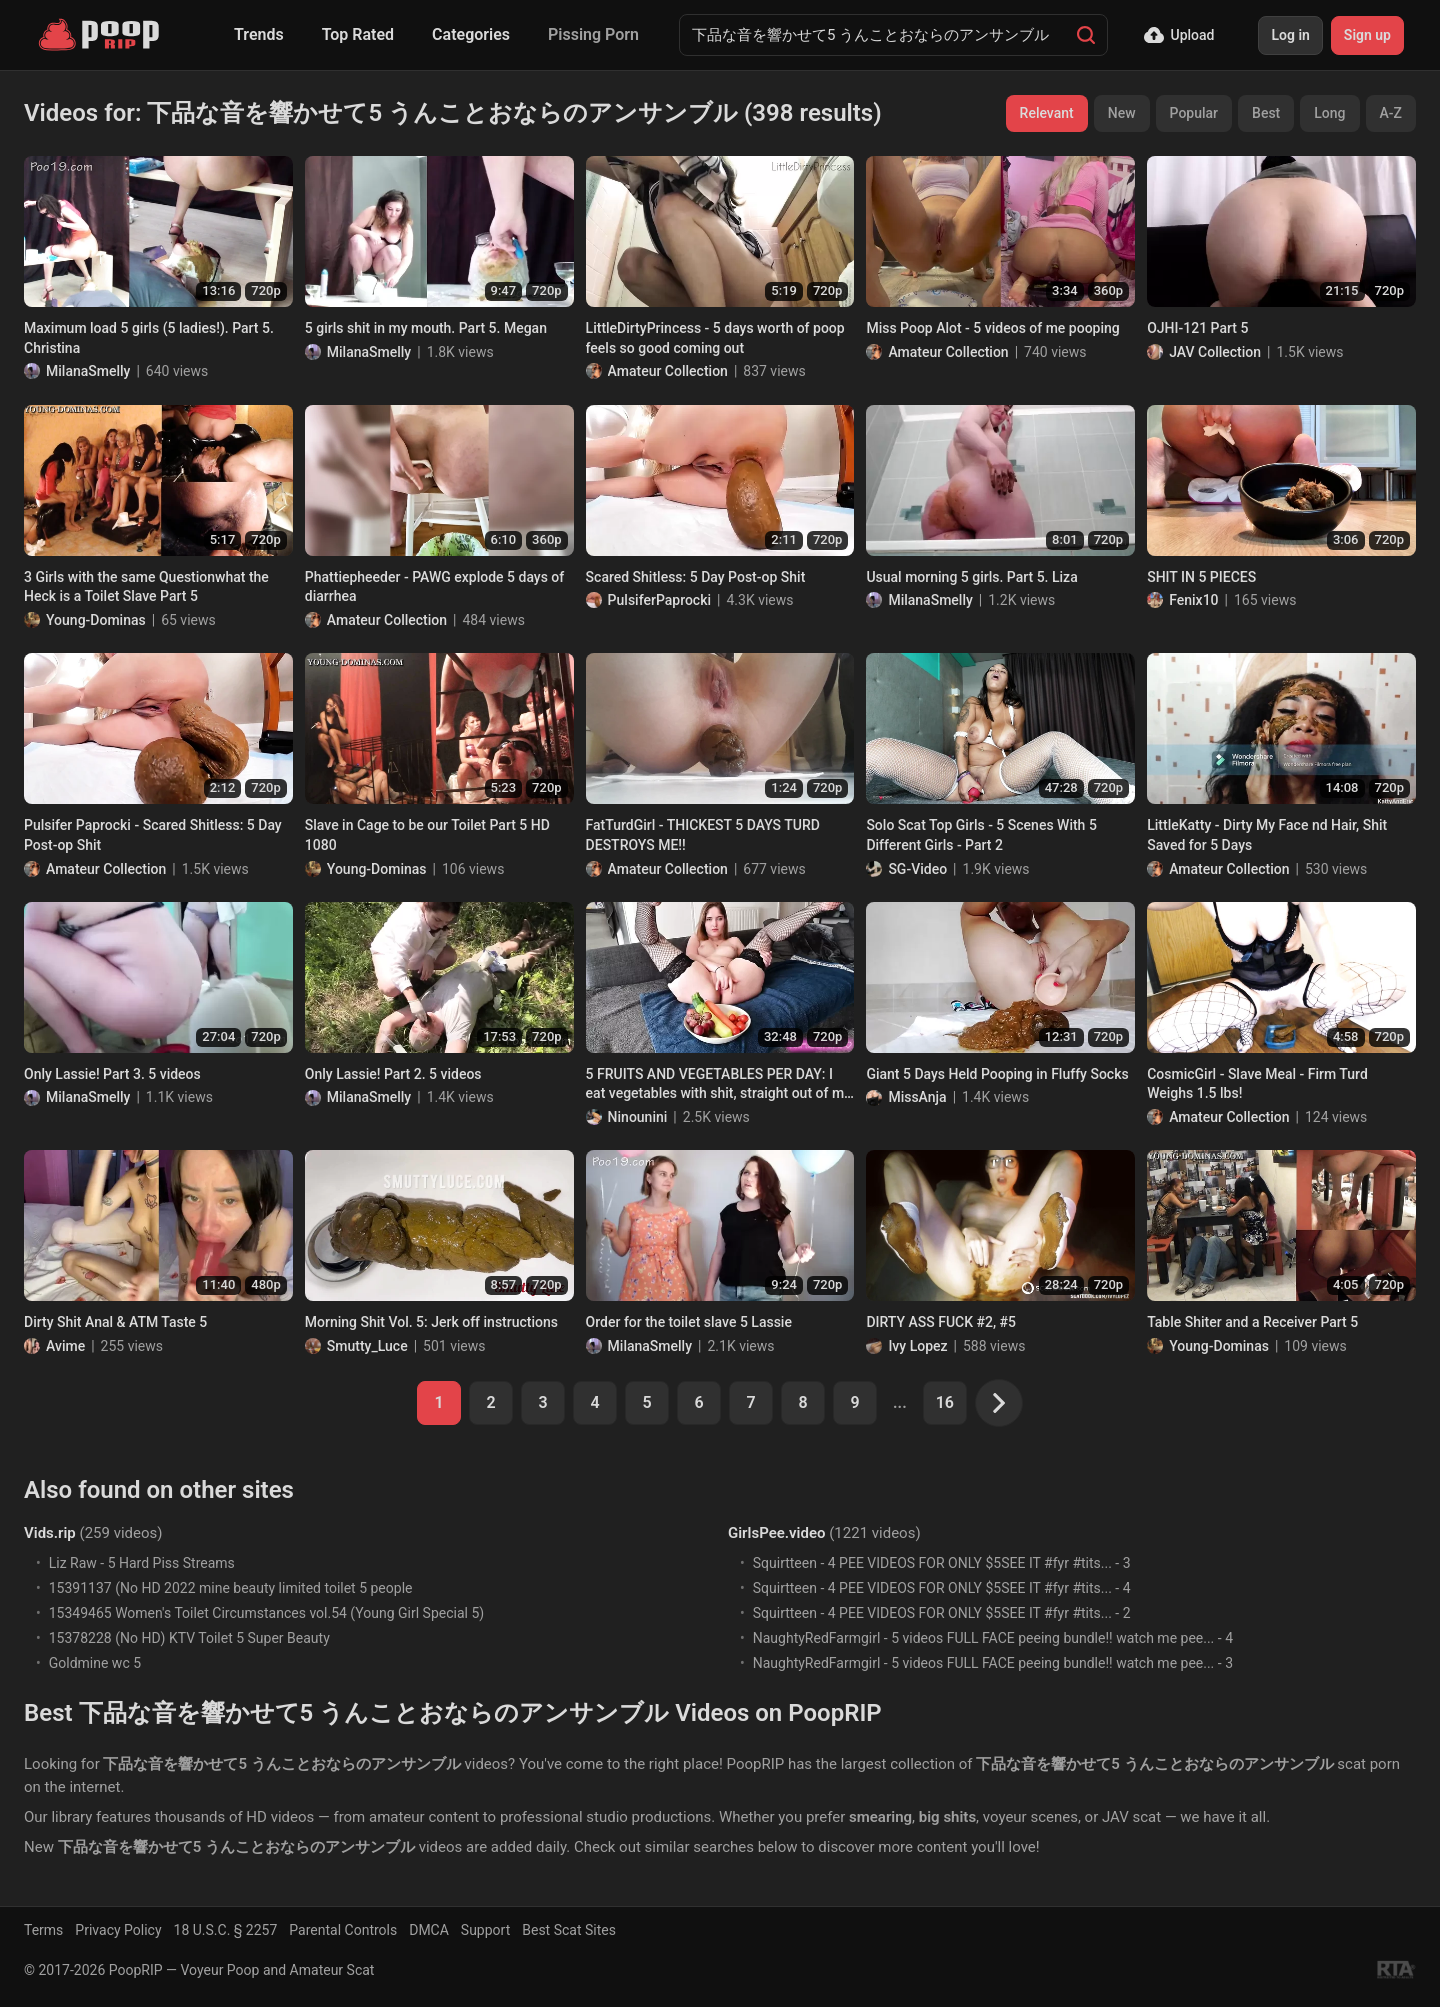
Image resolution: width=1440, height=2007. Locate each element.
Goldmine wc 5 (95, 1663)
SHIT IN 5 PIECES (1201, 577)
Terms (43, 1930)
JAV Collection (1215, 352)
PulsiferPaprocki (659, 600)
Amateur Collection (668, 371)
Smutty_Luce (367, 1346)
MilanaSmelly (88, 371)
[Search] (1086, 35)
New (1122, 113)
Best (1266, 113)
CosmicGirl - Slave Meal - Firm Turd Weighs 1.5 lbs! (1257, 1084)
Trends (259, 34)
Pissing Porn (593, 34)
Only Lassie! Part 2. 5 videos (393, 1074)
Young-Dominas (96, 620)
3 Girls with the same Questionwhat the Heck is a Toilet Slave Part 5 (146, 587)
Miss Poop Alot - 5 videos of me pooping (992, 328)
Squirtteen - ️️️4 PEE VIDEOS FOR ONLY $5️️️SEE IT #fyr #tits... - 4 (942, 1588)
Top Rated (358, 34)
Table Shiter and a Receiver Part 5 (1252, 1322)
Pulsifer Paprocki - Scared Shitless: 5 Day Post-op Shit (153, 835)
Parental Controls (343, 1930)
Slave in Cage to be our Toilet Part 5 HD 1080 (427, 835)
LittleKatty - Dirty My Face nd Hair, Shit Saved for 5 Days (1267, 835)
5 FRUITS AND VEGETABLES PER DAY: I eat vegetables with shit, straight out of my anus (718, 1085)
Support (485, 1930)
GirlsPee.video (776, 1533)
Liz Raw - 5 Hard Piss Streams (142, 1563)
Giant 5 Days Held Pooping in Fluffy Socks (997, 1074)
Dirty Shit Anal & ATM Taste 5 (115, 1322)
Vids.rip (50, 1533)
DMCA (429, 1930)
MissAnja (917, 1097)
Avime (65, 1346)
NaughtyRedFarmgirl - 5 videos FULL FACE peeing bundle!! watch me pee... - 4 (993, 1638)
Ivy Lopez (917, 1346)
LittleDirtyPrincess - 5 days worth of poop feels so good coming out (715, 338)
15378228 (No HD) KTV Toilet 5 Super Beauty (189, 1638)
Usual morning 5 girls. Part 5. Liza (971, 577)
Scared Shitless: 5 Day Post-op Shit (696, 577)
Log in (1290, 35)
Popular (1194, 113)
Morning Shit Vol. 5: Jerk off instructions (431, 1322)
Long (1329, 113)
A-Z (1391, 113)
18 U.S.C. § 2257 (226, 1930)
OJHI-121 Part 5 (1197, 328)
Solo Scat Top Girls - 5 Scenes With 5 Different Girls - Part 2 (981, 835)
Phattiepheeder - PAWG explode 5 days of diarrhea (434, 587)
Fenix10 (1193, 600)
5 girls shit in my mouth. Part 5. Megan (426, 328)
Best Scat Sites (569, 1930)
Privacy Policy (118, 1930)
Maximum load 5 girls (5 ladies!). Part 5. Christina (149, 338)
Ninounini (638, 1117)
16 (945, 1402)
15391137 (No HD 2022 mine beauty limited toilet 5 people (231, 1588)
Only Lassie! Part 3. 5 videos (112, 1074)
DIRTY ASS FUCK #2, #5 (941, 1322)
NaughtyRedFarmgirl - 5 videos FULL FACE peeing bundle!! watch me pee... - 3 (993, 1663)
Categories (471, 34)
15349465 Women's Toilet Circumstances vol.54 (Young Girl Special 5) (266, 1613)
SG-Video (917, 869)
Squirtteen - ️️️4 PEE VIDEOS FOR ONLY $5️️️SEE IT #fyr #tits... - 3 (942, 1563)
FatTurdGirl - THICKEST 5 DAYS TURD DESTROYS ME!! (703, 835)
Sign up (1367, 35)
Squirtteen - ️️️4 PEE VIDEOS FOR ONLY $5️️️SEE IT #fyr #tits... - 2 (942, 1613)
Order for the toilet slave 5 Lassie (689, 1322)
